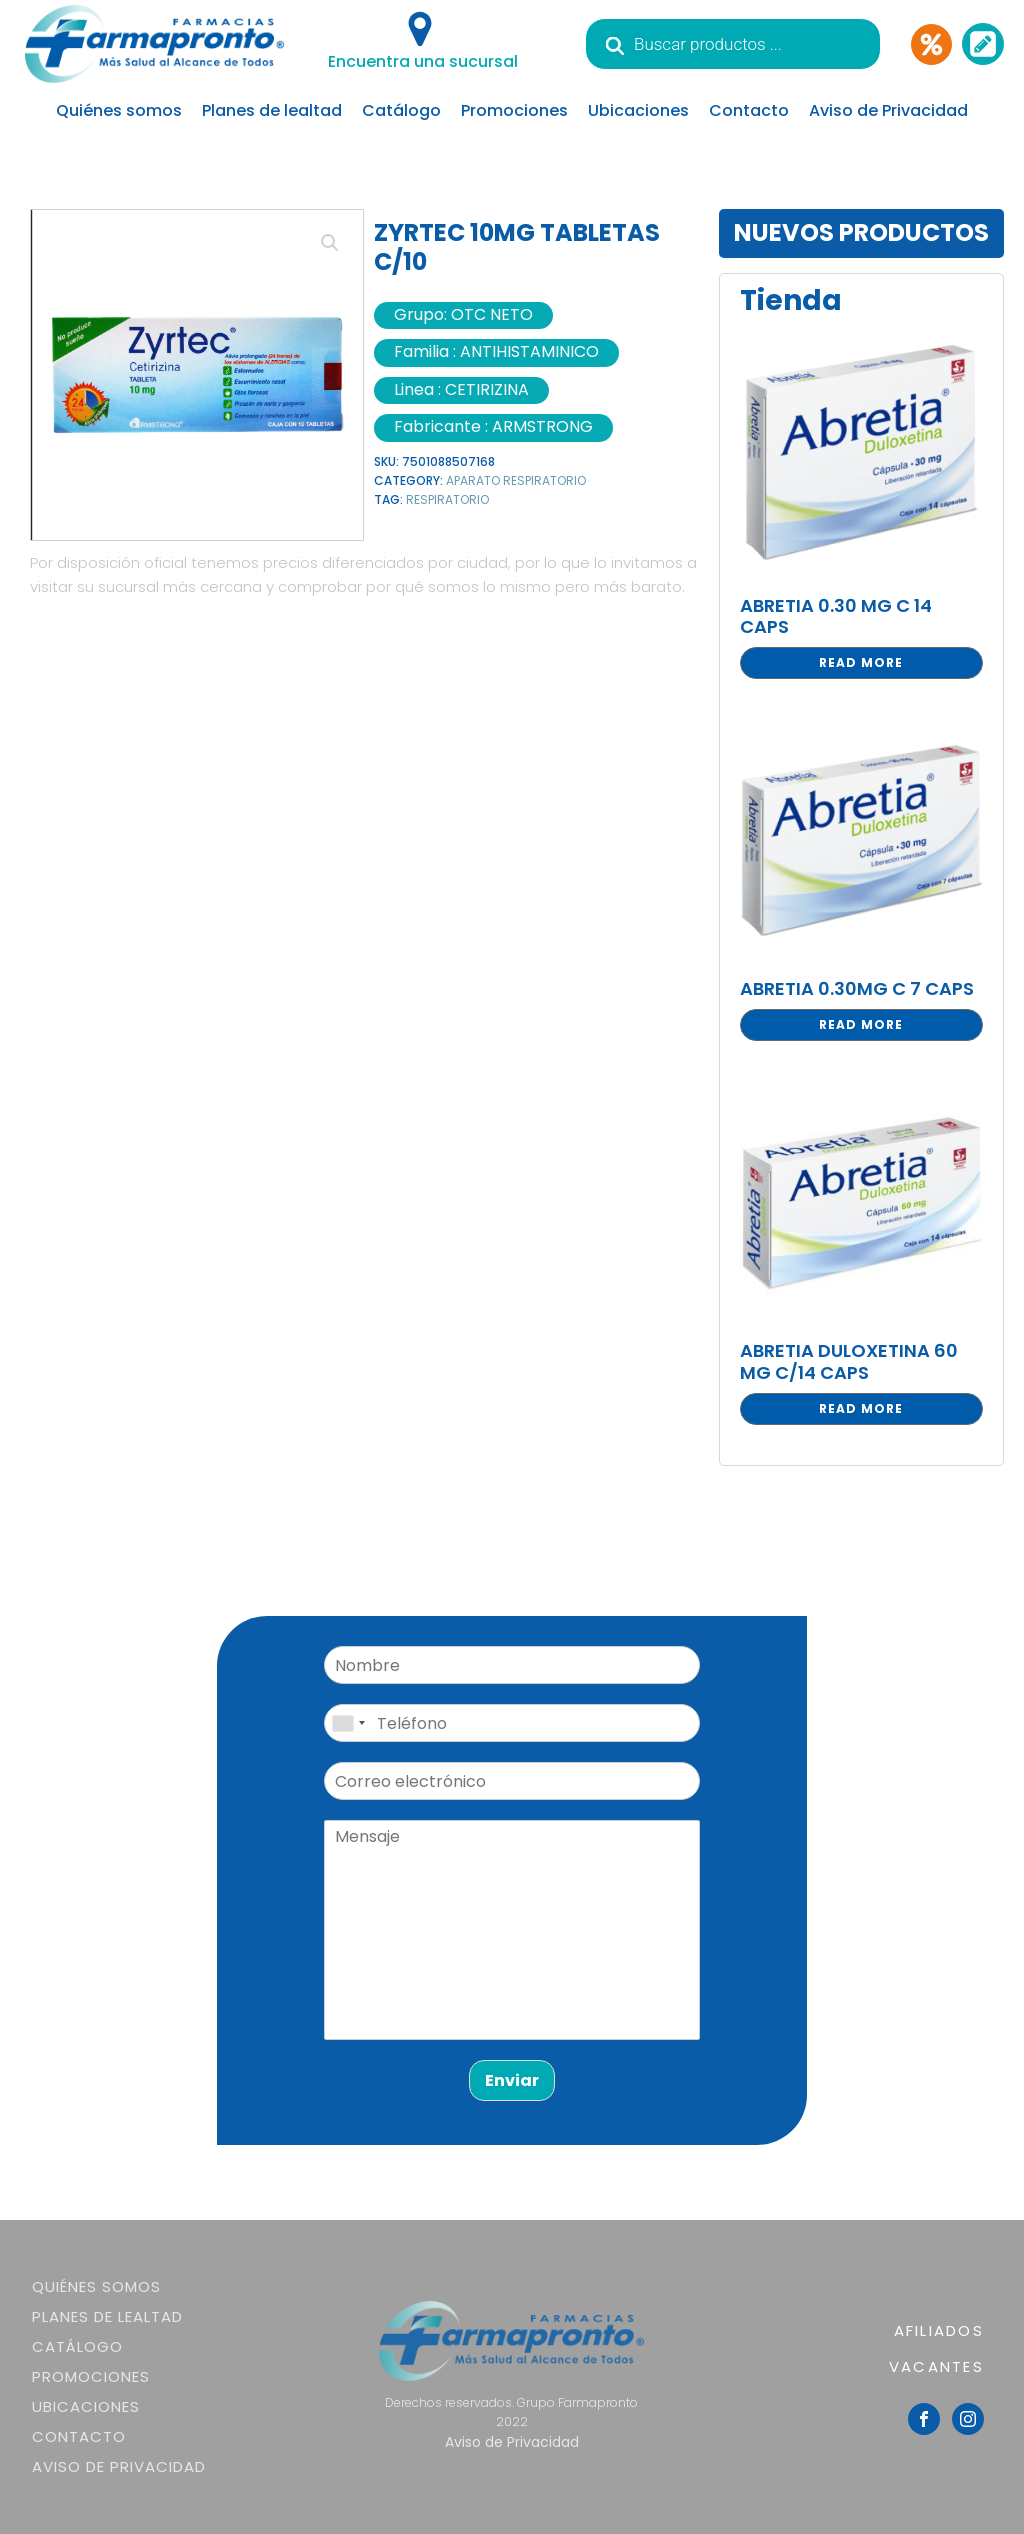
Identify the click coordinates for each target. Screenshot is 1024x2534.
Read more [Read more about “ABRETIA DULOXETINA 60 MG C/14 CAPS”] (861, 1408)
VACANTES (936, 2366)
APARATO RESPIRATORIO (516, 480)
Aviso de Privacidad (888, 110)
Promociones (514, 110)
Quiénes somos (119, 110)
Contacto (749, 110)
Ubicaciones (638, 110)
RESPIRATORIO (447, 499)
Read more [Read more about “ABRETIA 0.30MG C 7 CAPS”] (861, 1024)
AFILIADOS (939, 2330)
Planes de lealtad (272, 110)
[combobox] (348, 1723)
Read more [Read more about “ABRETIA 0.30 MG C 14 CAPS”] (861, 662)
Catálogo (401, 110)
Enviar (512, 2080)
